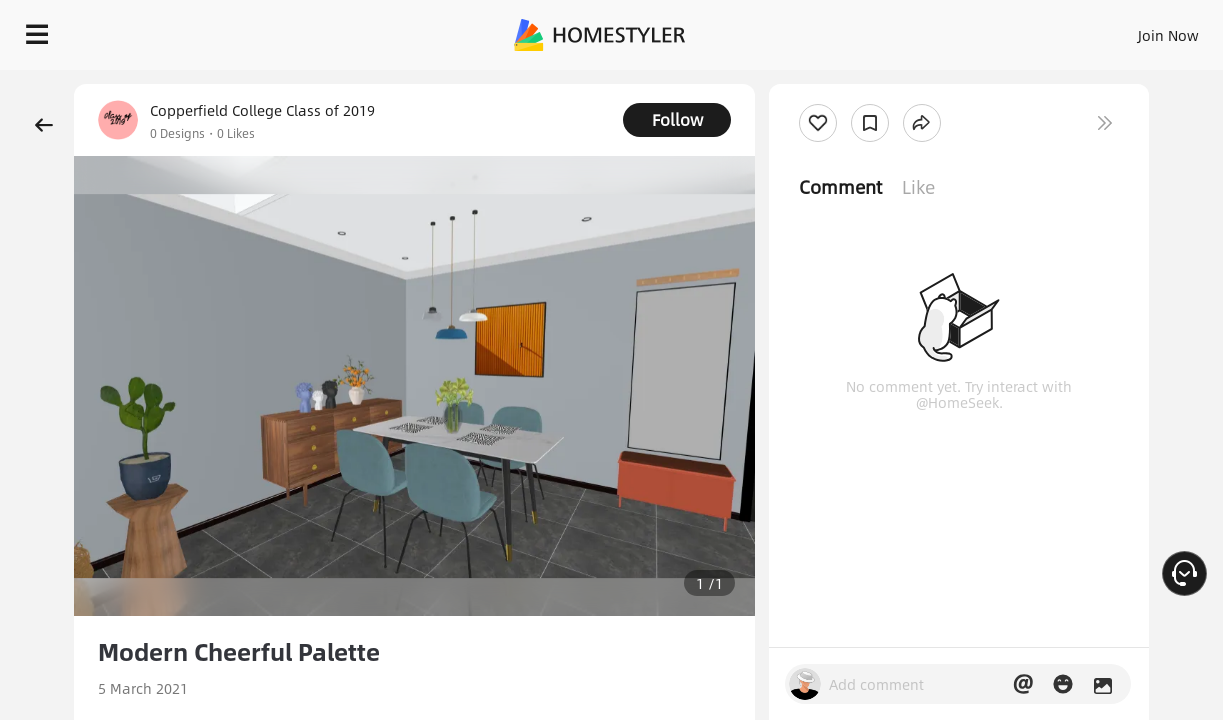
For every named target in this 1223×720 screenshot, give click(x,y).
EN (997, 30)
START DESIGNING (1123, 30)
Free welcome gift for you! (811, 80)
